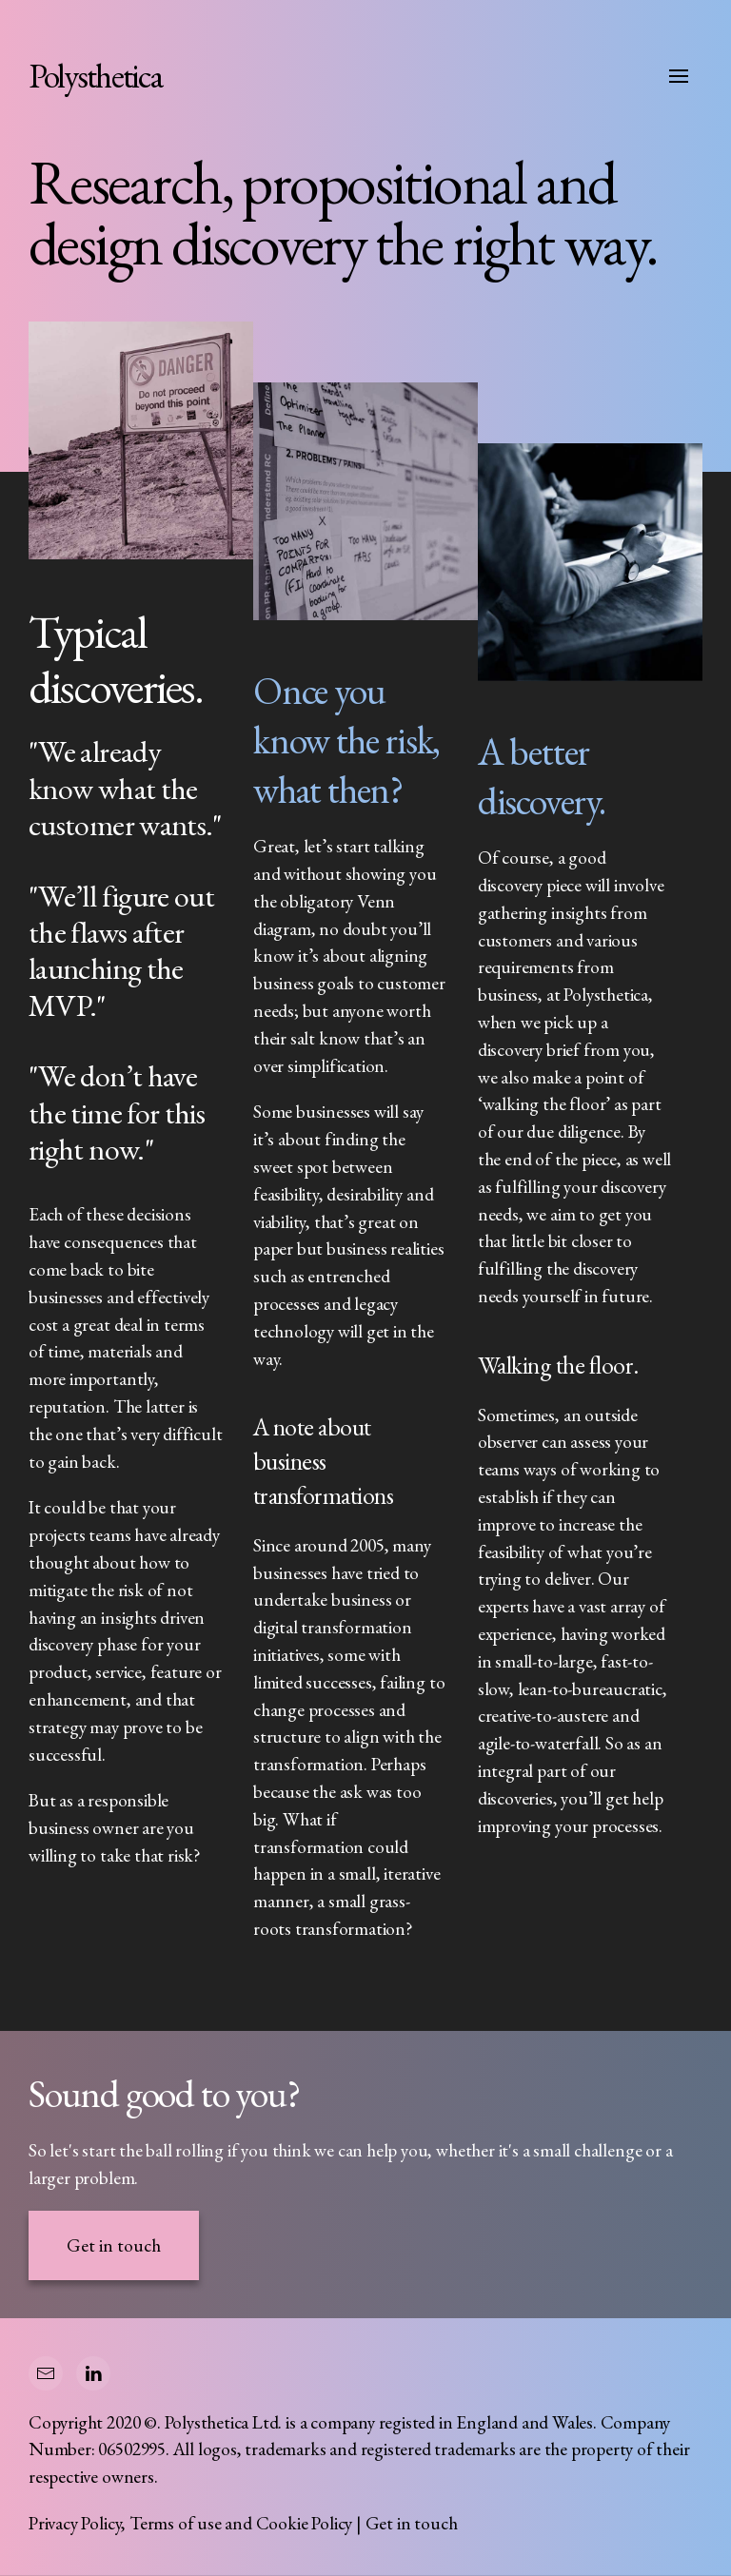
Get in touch (114, 2245)
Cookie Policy (304, 2523)
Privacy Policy (75, 2523)
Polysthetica (95, 75)
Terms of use (175, 2523)
